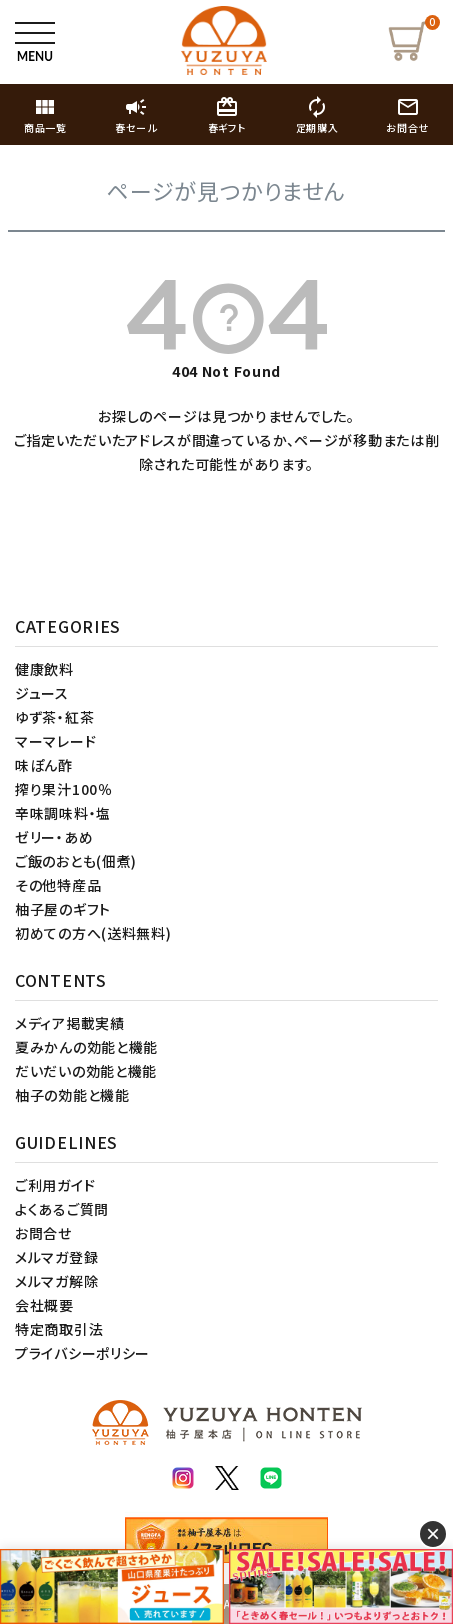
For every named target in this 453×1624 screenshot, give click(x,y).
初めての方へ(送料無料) (93, 933)
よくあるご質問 (62, 1209)
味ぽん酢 (44, 765)
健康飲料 (44, 669)
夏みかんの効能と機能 (86, 1047)
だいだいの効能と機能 (86, 1071)
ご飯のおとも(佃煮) (76, 861)
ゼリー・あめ (54, 837)
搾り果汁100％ (64, 789)
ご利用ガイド (55, 1185)
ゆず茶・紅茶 (54, 717)
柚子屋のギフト (63, 909)
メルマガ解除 (56, 1281)
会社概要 (44, 1305)
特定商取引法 (59, 1329)
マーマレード (55, 741)
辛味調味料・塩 (63, 813)
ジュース (42, 693)
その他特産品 (58, 885)
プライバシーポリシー (82, 1353)
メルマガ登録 (56, 1257)
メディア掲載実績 (70, 1023)
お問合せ (43, 1233)
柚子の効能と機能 (72, 1095)
